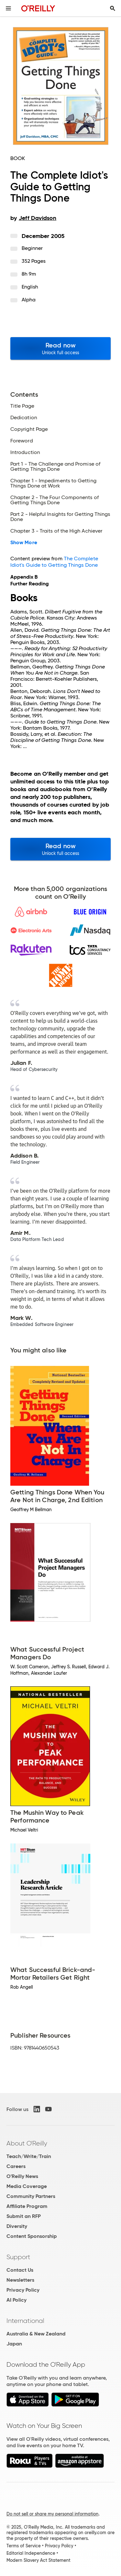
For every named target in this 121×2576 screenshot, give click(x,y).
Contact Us (19, 2270)
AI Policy (16, 2300)
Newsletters (20, 2280)
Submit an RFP (23, 2216)
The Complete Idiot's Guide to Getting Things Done (54, 561)
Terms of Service (23, 2546)
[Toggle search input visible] (112, 8)
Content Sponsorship (31, 2236)
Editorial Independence (30, 2553)
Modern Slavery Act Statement (38, 2560)
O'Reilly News (22, 2176)
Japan (14, 2343)
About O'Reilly (26, 2143)
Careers (15, 2166)
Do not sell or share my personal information (52, 2514)
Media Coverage (26, 2186)
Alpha (28, 300)
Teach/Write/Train (28, 2156)
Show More (23, 542)
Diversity (16, 2226)
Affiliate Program (26, 2206)
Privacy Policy (22, 2290)
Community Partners (30, 2196)
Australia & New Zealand (36, 2333)
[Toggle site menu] (8, 8)
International (25, 2321)
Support (18, 2257)
